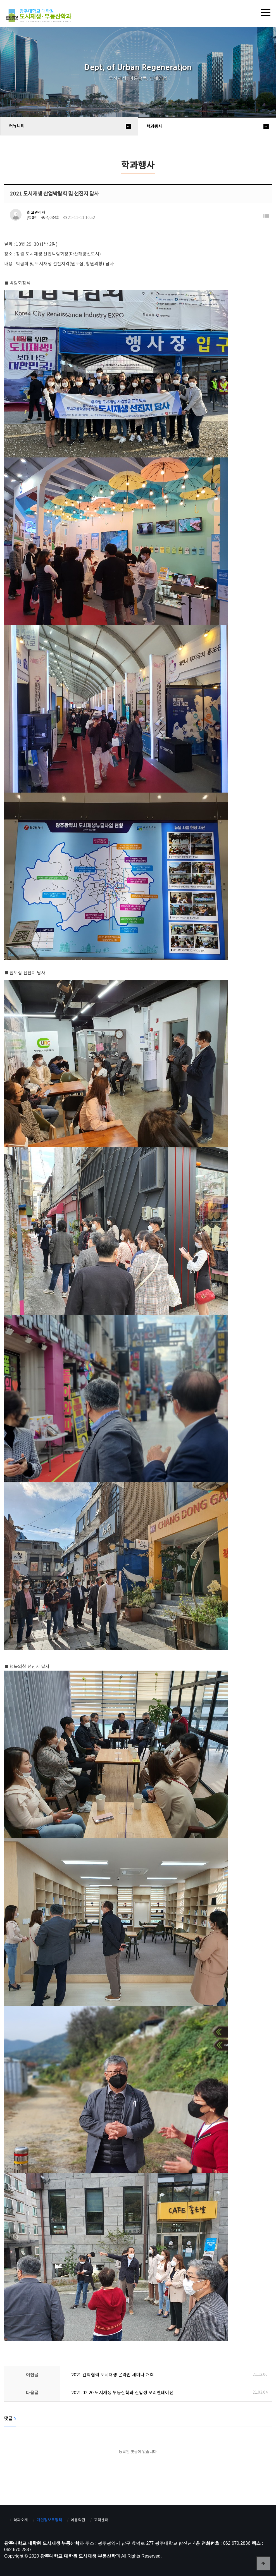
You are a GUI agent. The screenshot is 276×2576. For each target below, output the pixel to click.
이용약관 (78, 2520)
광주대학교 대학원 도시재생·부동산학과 (39, 15)
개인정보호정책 (49, 2520)
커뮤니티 (17, 126)
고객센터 (101, 2520)
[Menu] (265, 12)
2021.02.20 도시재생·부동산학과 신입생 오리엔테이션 (122, 2392)
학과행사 (154, 126)
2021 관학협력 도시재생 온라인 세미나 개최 (112, 2374)
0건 (32, 218)
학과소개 (20, 2520)
